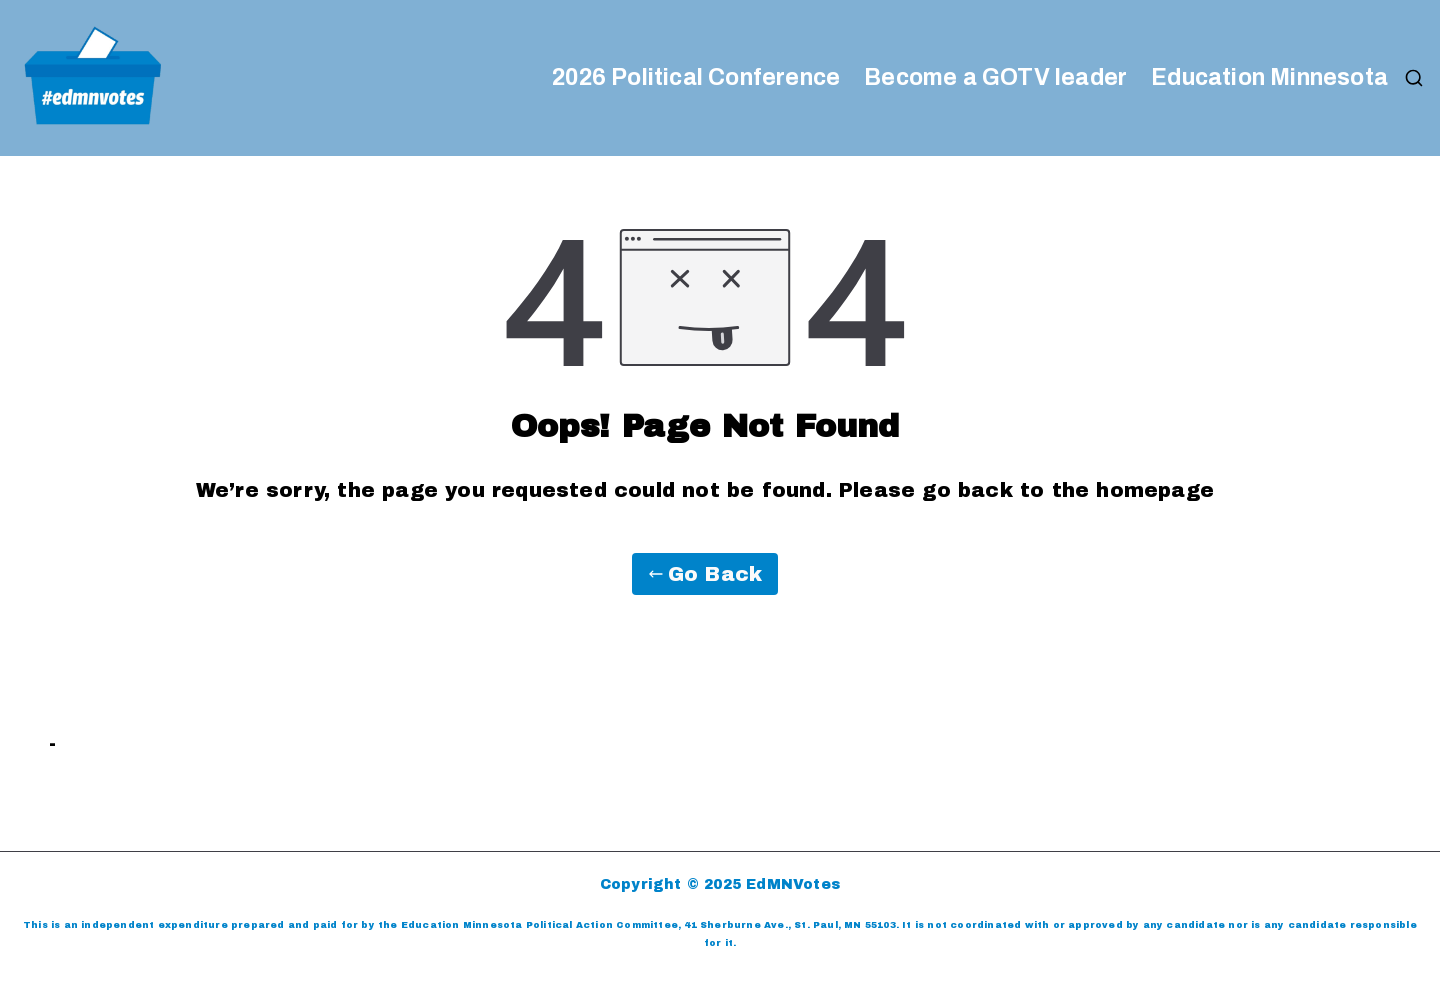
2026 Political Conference (696, 78)
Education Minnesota (1269, 78)
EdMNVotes (793, 884)
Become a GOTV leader (995, 78)
